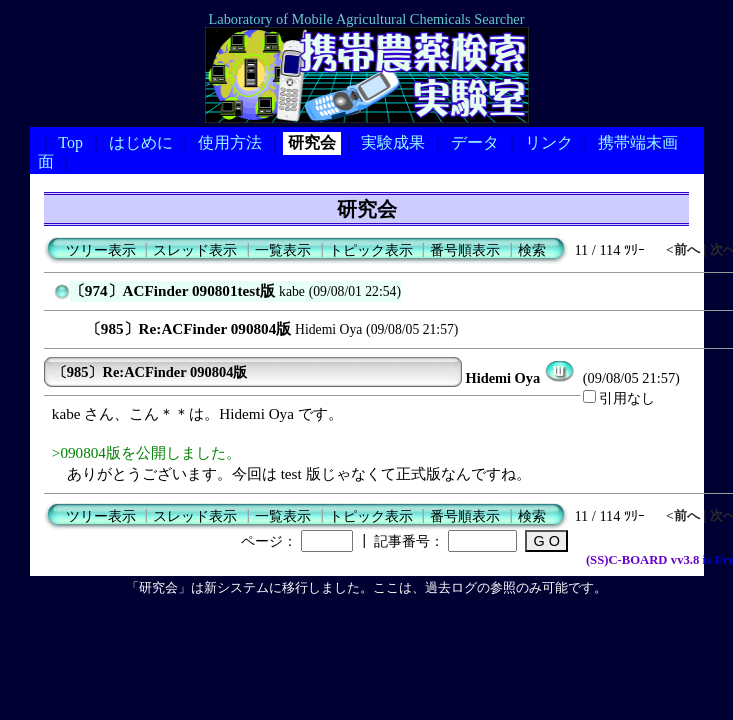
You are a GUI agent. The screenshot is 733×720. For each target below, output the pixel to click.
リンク (549, 142)
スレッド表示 (195, 250)
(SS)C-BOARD (627, 560)
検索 (532, 250)
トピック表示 (371, 250)
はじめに (141, 142)
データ (475, 142)
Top (70, 142)
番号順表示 (465, 250)
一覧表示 (283, 250)
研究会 (312, 142)
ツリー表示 (101, 250)
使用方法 (230, 142)
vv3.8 (685, 560)
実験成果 (393, 142)
